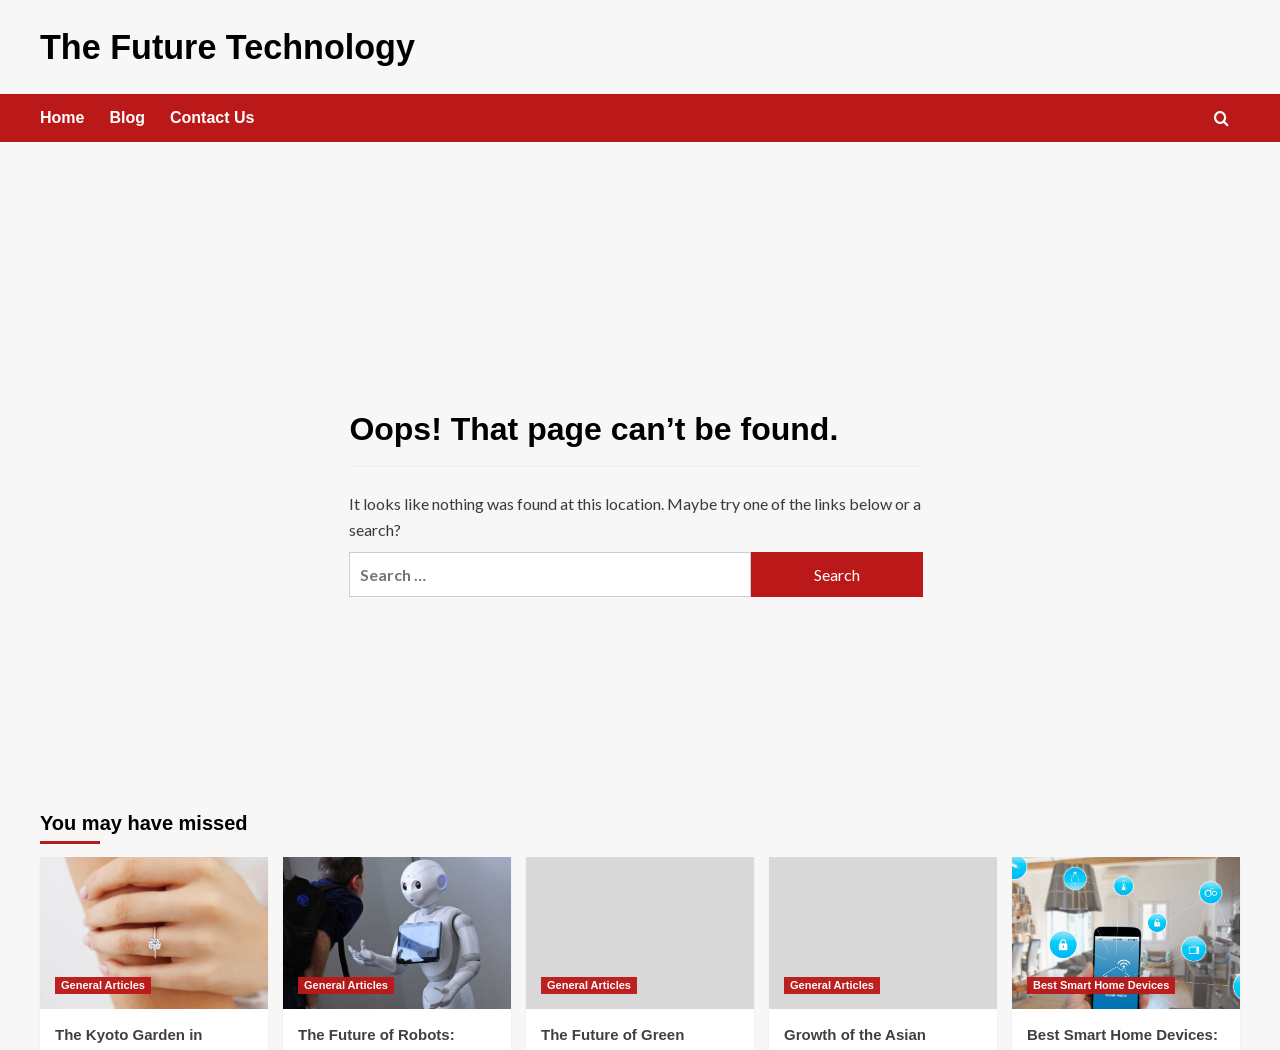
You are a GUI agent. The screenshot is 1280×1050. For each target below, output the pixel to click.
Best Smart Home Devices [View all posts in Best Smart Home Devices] (1101, 981)
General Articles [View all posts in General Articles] (103, 981)
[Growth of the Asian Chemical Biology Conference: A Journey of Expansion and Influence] (883, 929)
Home (62, 113)
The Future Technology (204, 44)
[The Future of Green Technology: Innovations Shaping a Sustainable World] (640, 929)
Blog (127, 113)
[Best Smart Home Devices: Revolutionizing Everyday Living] (1126, 929)
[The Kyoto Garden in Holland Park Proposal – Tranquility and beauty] (154, 929)
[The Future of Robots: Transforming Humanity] (397, 929)
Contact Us (212, 113)
